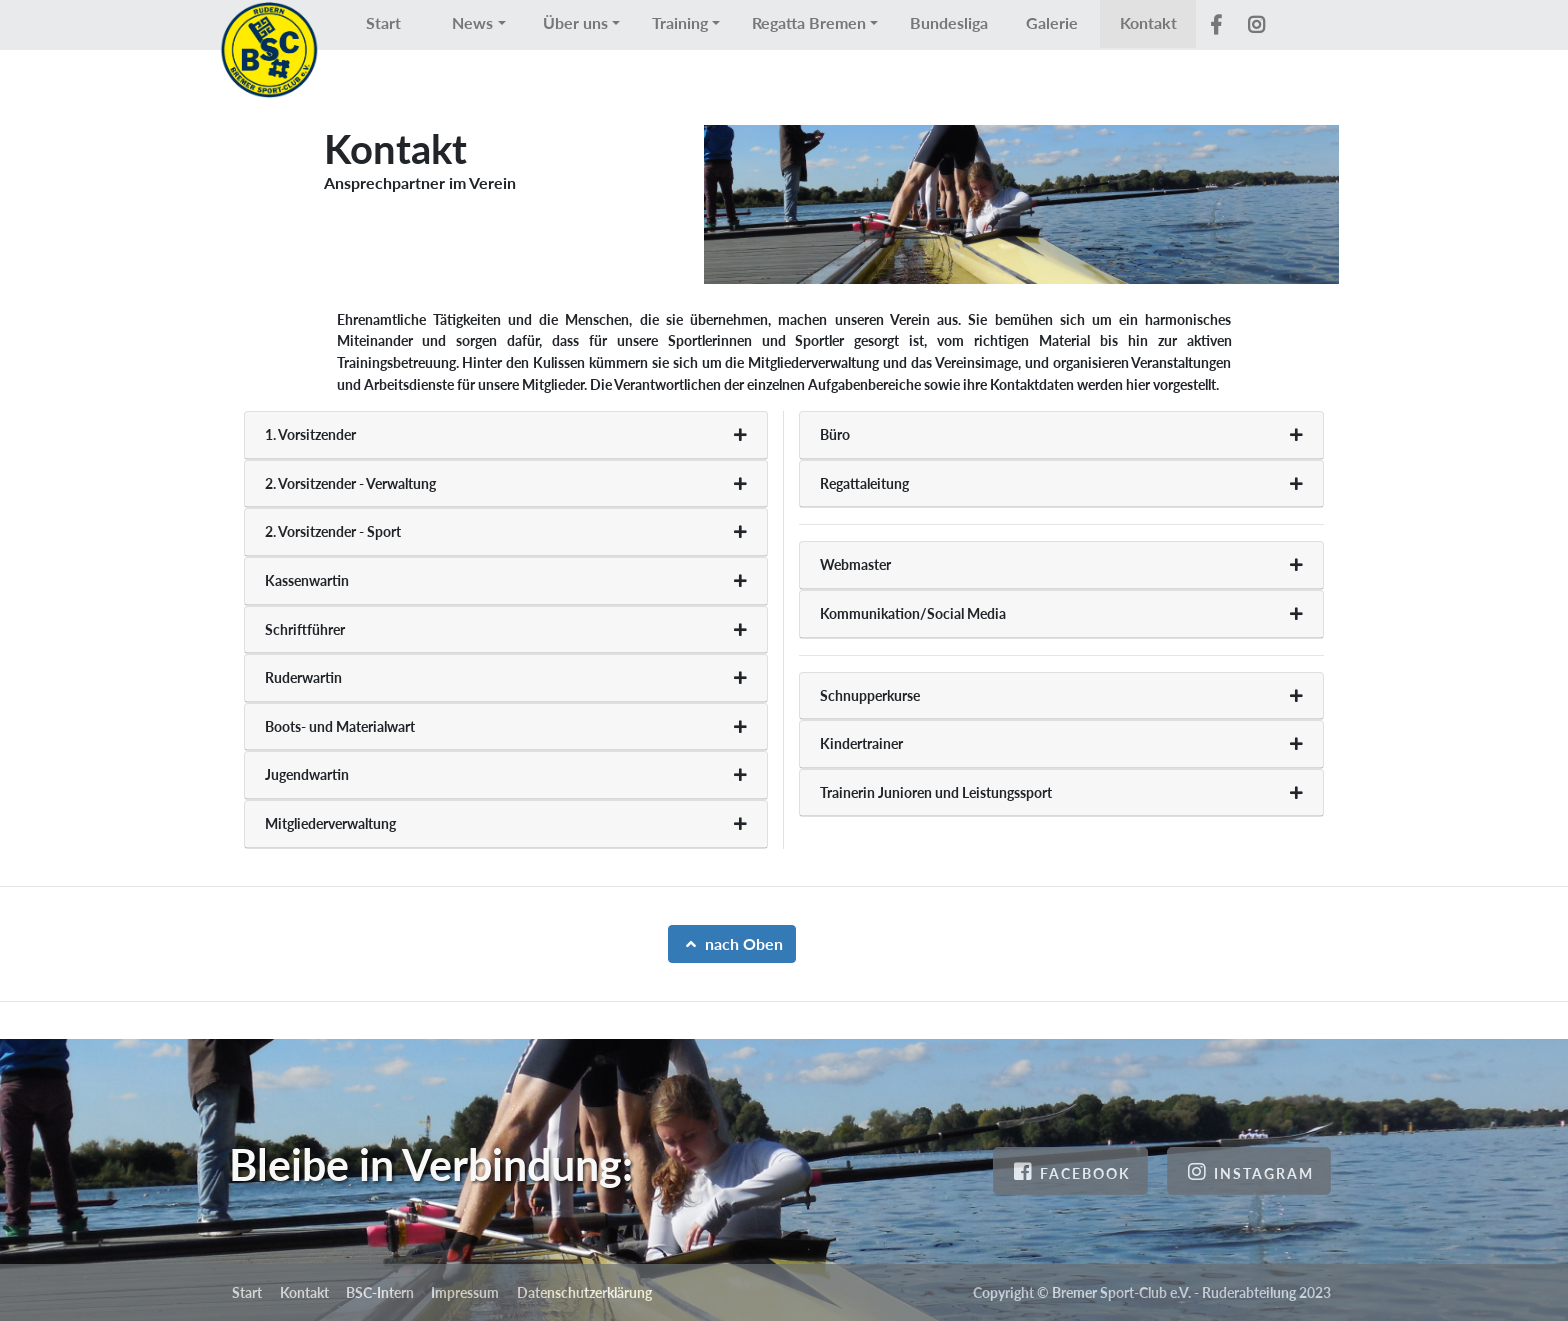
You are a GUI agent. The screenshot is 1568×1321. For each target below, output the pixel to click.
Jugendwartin (307, 774)
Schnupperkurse (870, 695)
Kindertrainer (861, 743)
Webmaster (855, 564)
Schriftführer (305, 629)
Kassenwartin (307, 580)
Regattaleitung (864, 483)
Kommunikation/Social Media (913, 613)
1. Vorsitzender (310, 434)
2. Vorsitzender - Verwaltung (350, 483)
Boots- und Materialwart (340, 726)
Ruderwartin (303, 677)
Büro (835, 434)
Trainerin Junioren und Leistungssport (936, 792)
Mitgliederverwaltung (330, 823)
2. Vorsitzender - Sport (333, 531)
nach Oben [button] (732, 943)
